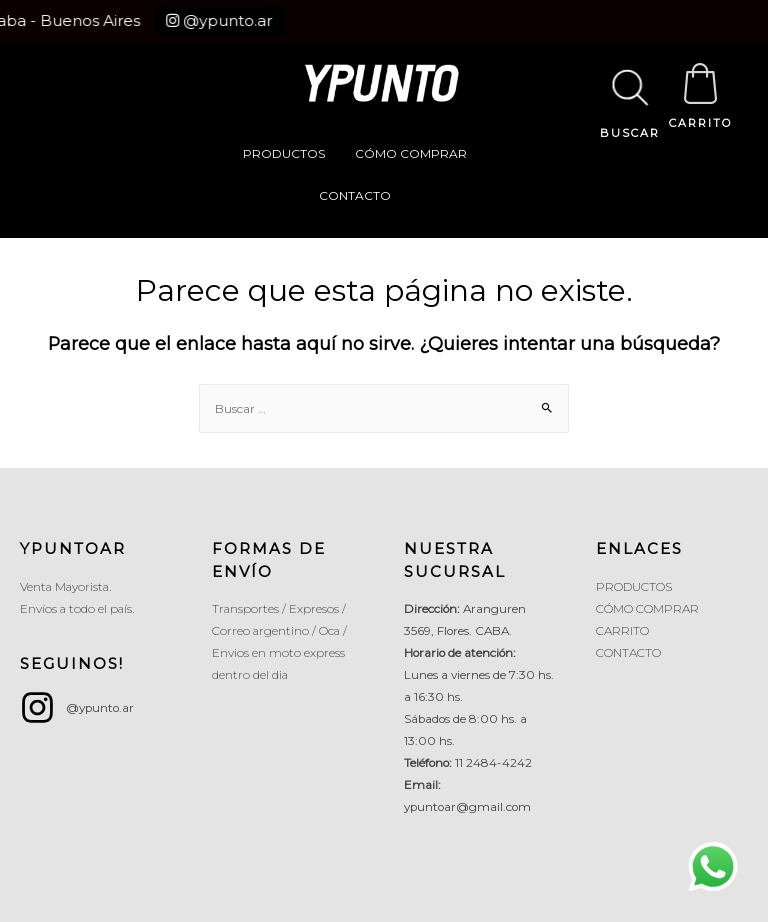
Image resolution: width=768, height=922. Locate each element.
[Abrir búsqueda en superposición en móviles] (630, 66)
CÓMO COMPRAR (411, 153)
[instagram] (77, 707)
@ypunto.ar (207, 20)
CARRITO (700, 123)
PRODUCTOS (284, 153)
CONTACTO (355, 195)
